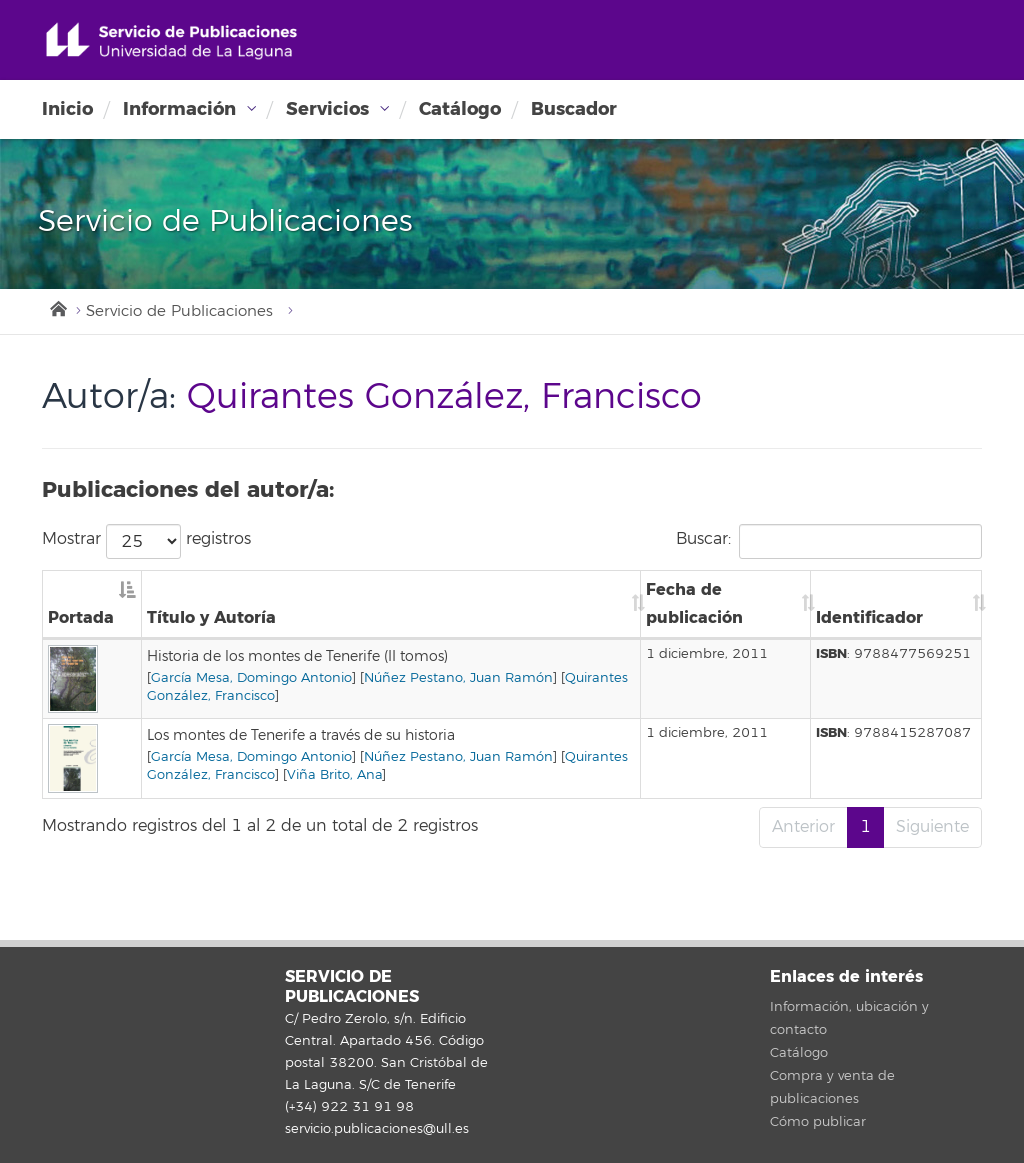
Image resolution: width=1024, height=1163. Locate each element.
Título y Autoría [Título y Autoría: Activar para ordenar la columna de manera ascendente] (211, 617)
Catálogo (460, 109)
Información (179, 109)
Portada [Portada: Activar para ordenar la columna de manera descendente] (81, 617)
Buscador (574, 109)
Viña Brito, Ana (334, 775)
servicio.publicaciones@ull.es (377, 1129)
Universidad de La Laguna (171, 41)
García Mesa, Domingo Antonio (251, 678)
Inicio (67, 109)
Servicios (327, 109)
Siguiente (932, 827)
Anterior (803, 827)
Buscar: (829, 541)
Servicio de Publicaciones (179, 311)
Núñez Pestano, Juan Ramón (458, 678)
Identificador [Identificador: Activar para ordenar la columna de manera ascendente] (869, 617)
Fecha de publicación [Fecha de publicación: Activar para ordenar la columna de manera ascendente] (694, 603)
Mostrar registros (146, 541)
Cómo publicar (818, 1122)
